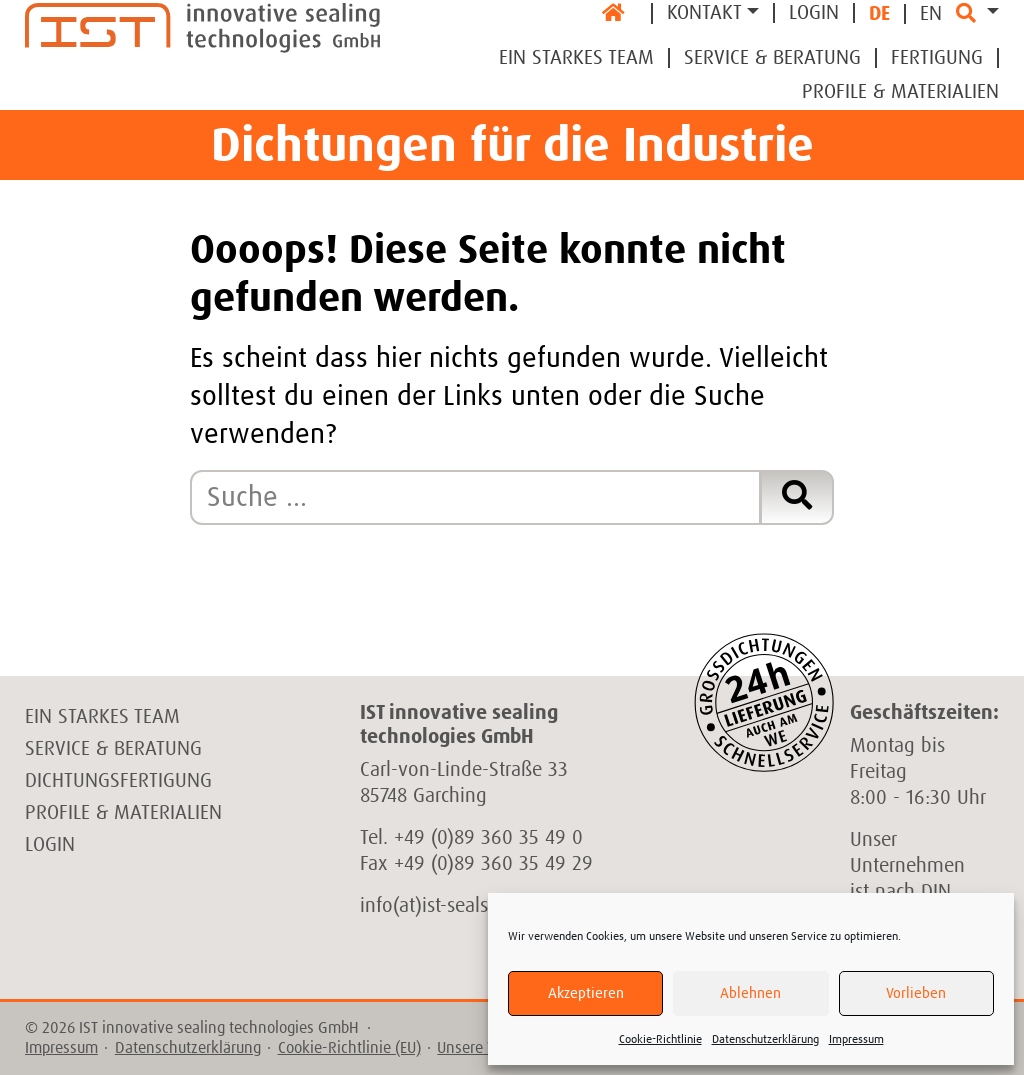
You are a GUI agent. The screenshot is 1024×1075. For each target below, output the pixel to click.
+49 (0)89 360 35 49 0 (488, 838)
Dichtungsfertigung (118, 781)
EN (931, 14)
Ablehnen (750, 993)
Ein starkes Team (102, 717)
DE (879, 14)
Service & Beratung (772, 58)
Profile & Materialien (900, 92)
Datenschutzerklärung (765, 1040)
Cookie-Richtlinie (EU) (349, 1048)
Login (814, 13)
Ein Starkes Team (576, 58)
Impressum (856, 1040)
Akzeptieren (586, 993)
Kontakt (704, 13)
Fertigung (937, 58)
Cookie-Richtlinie (660, 1040)
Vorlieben (916, 993)
